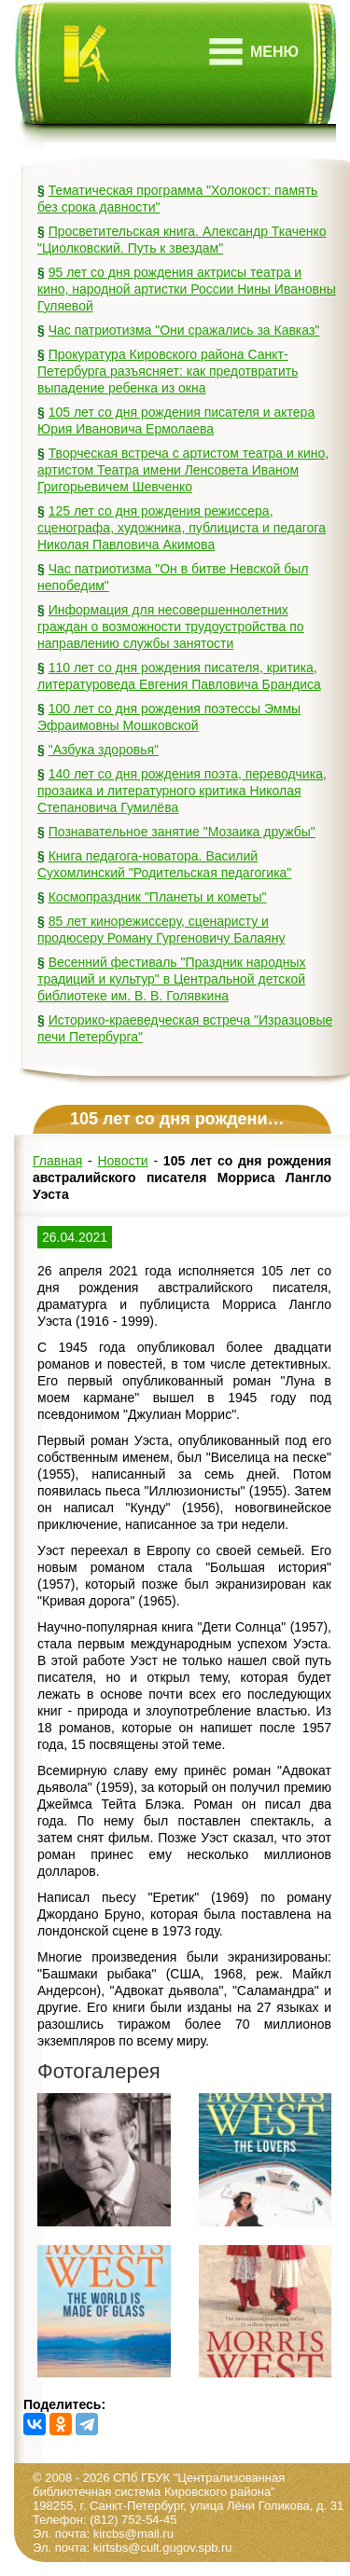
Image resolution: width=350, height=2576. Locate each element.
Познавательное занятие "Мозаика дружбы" (182, 831)
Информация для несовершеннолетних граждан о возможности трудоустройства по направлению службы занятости (170, 626)
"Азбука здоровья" (104, 749)
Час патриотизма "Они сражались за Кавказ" (184, 330)
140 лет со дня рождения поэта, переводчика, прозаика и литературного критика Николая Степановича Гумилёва (182, 790)
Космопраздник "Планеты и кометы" (158, 896)
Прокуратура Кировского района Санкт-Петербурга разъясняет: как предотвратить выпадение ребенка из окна (168, 371)
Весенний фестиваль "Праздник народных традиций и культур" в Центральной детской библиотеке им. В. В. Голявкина (171, 979)
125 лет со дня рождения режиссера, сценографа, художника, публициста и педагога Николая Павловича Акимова (181, 527)
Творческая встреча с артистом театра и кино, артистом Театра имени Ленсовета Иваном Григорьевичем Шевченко (183, 470)
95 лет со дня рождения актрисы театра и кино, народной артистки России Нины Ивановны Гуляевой (186, 289)
